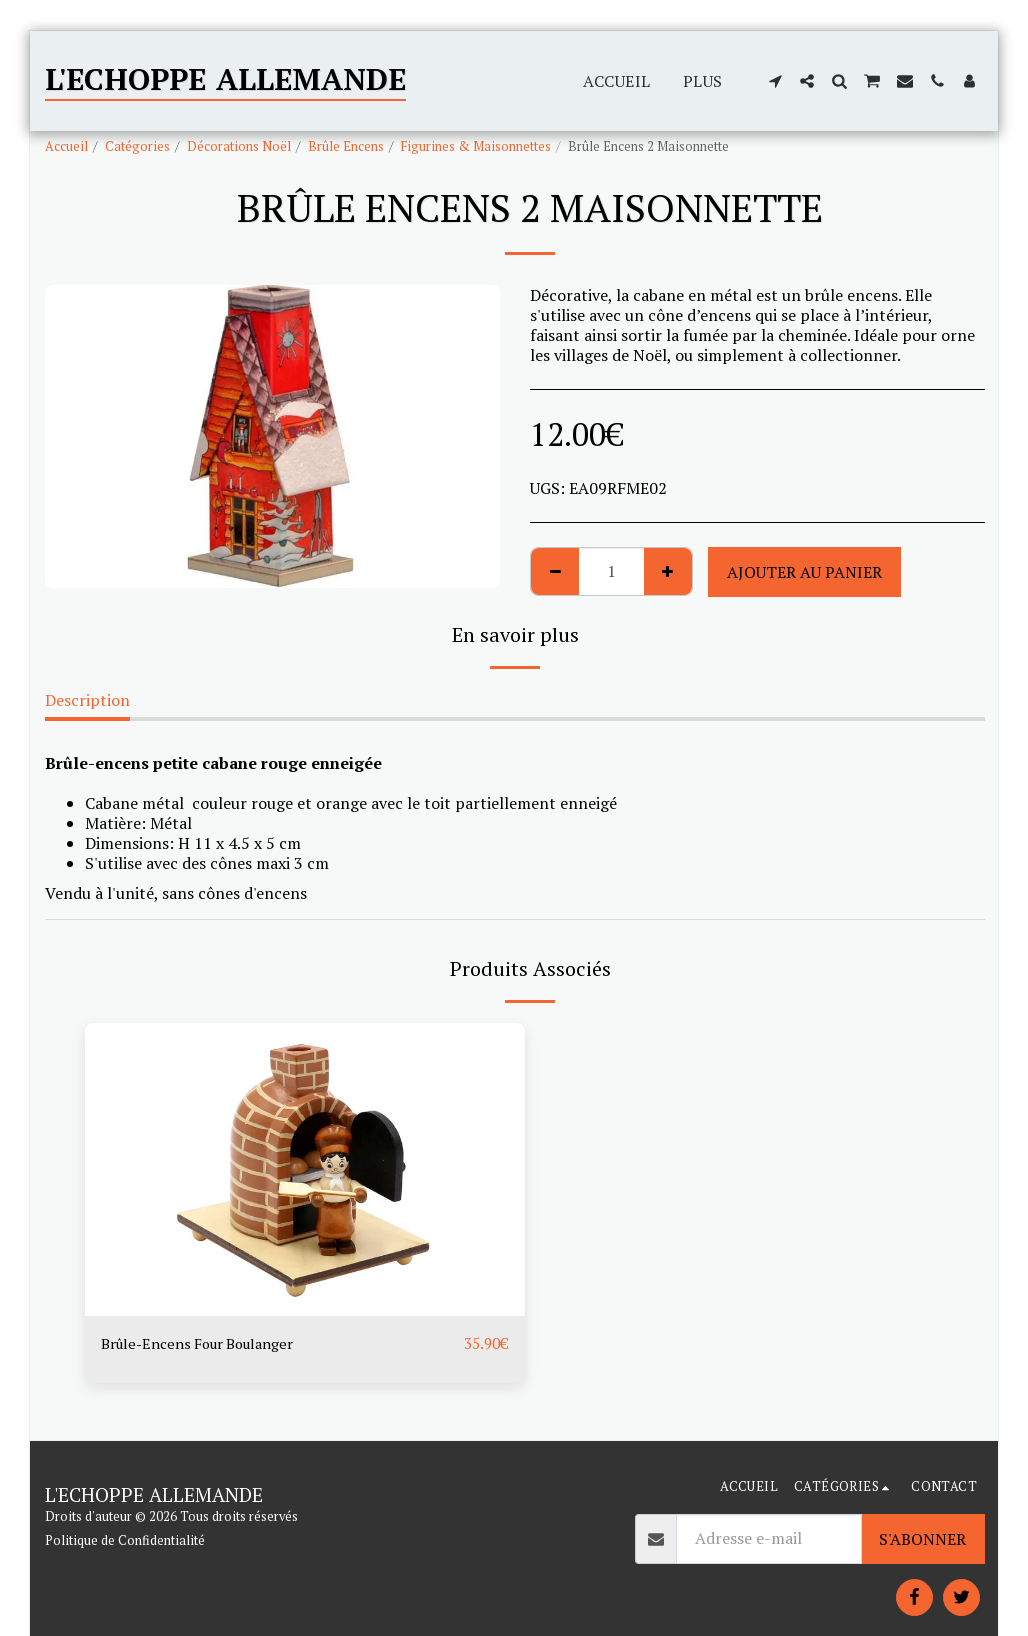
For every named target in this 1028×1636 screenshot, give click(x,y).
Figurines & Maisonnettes (476, 146)
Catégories (137, 146)
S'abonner (922, 1539)
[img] (305, 1169)
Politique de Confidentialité (125, 1540)
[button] (775, 81)
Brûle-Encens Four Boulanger (208, 1344)
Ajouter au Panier (804, 572)
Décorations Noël (239, 146)
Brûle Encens (346, 146)
